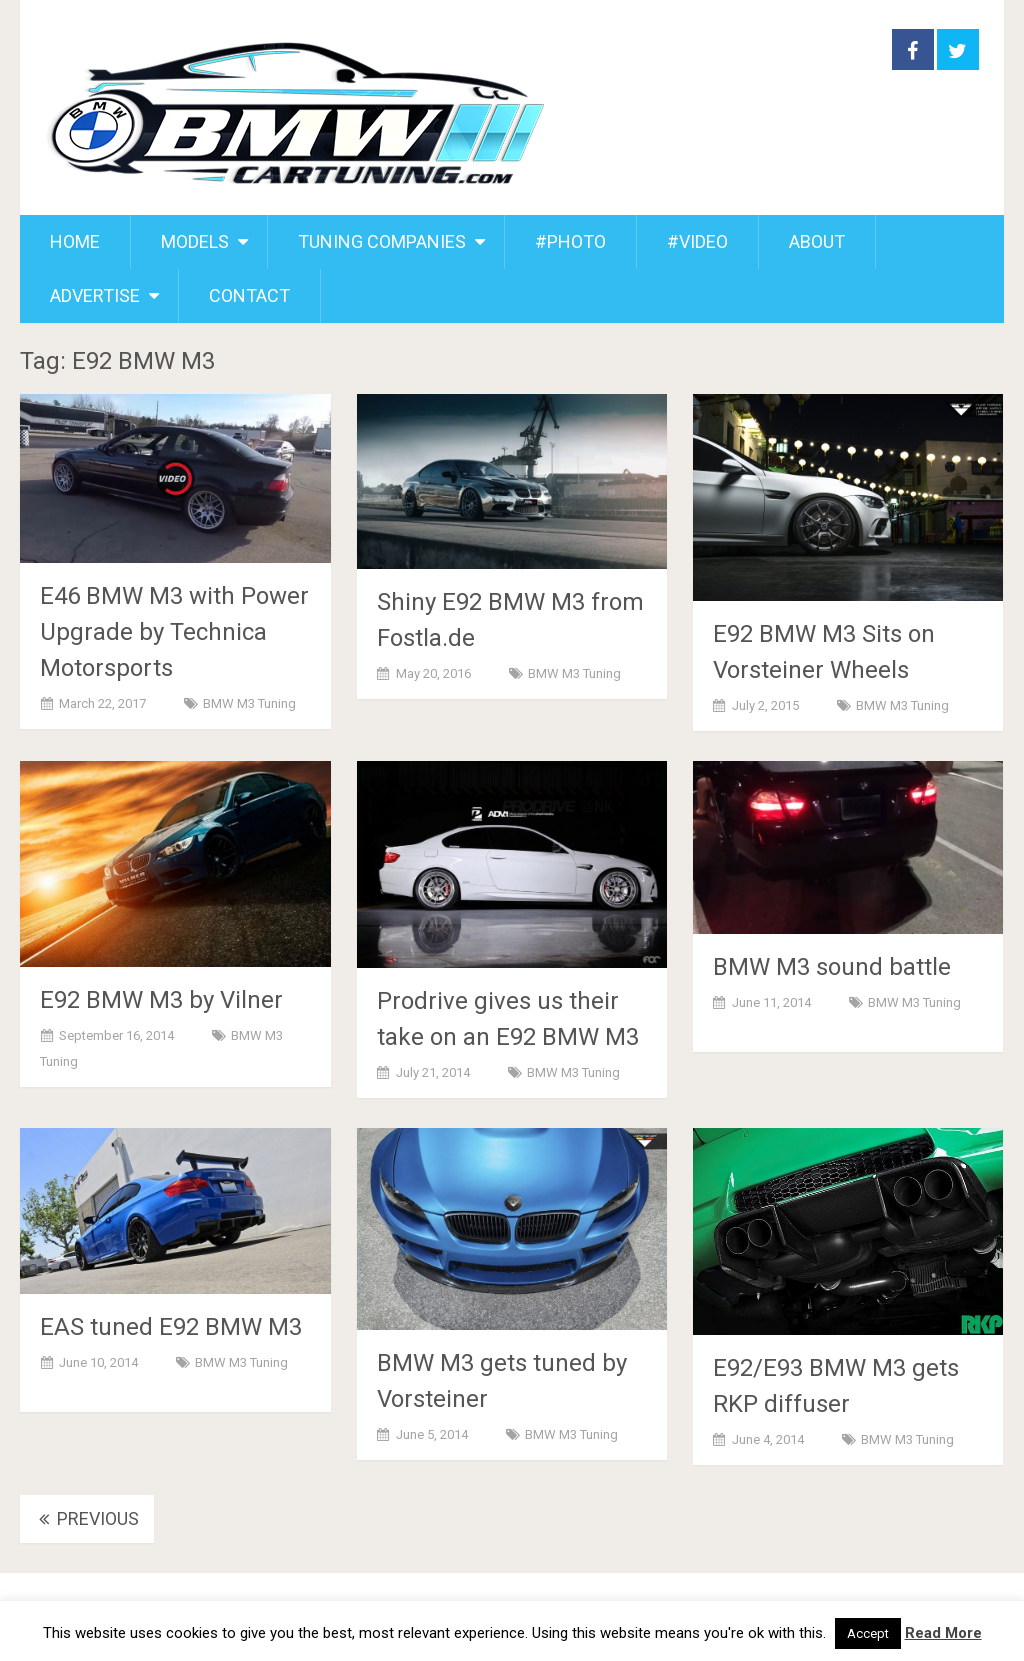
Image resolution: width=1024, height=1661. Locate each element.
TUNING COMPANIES (382, 241)
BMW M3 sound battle (832, 967)
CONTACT (249, 295)
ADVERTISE (95, 295)
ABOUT (817, 241)
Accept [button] (868, 1633)
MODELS (195, 241)
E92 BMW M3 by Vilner (161, 1000)
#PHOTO (570, 241)
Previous (87, 1518)
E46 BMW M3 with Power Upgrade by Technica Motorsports (174, 632)
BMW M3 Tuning (249, 703)
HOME (75, 241)
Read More (943, 1633)
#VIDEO (697, 241)
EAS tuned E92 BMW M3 (171, 1327)
